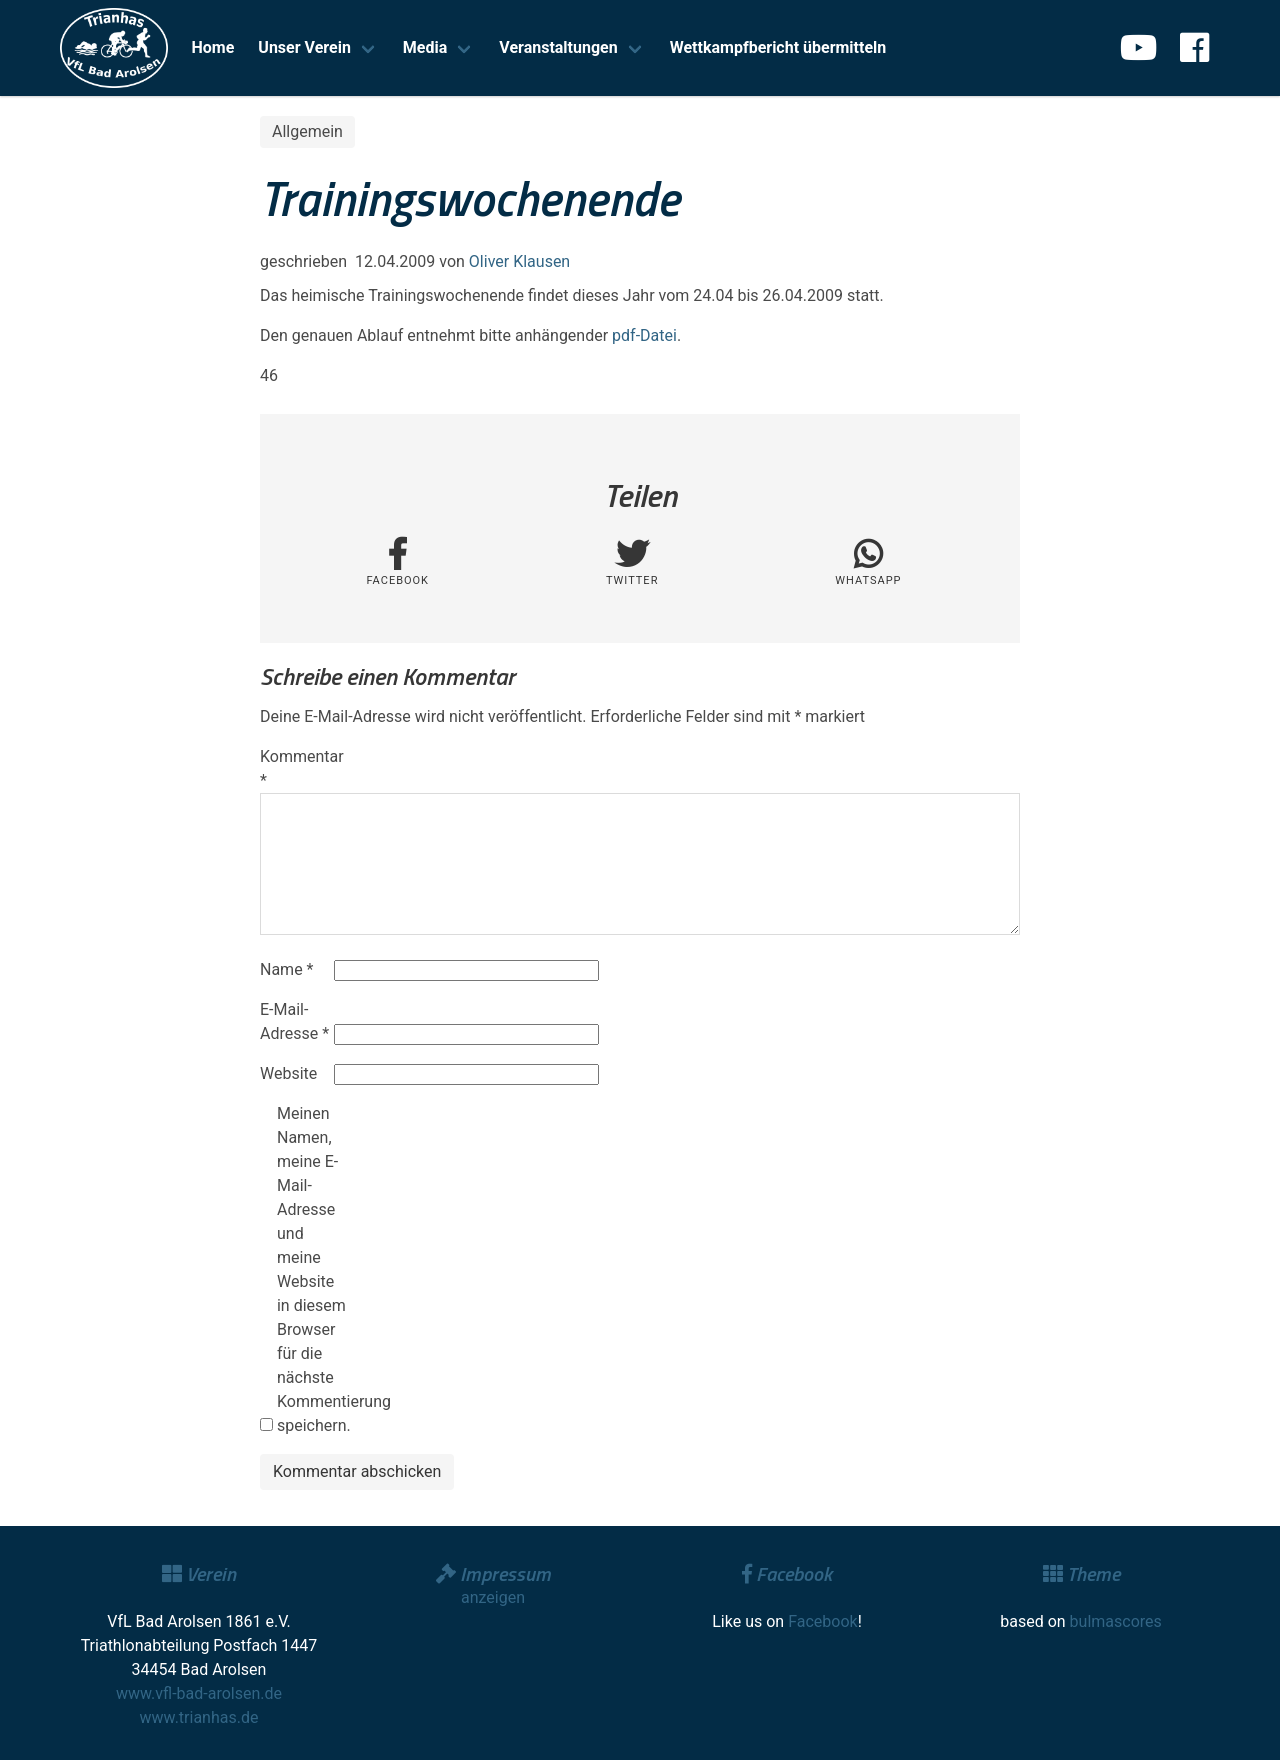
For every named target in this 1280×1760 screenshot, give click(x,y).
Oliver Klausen (519, 261)
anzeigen (493, 1597)
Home (213, 47)
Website (288, 1073)
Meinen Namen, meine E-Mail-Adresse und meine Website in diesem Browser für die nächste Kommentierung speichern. (312, 1269)
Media (425, 47)
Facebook (822, 1621)
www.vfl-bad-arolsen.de (199, 1693)
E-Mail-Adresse (294, 1021)
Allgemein (307, 131)
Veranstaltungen (558, 47)
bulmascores (1116, 1621)
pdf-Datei (644, 335)
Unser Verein (304, 47)
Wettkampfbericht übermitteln (778, 47)
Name (287, 969)
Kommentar (295, 768)
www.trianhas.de (199, 1717)
